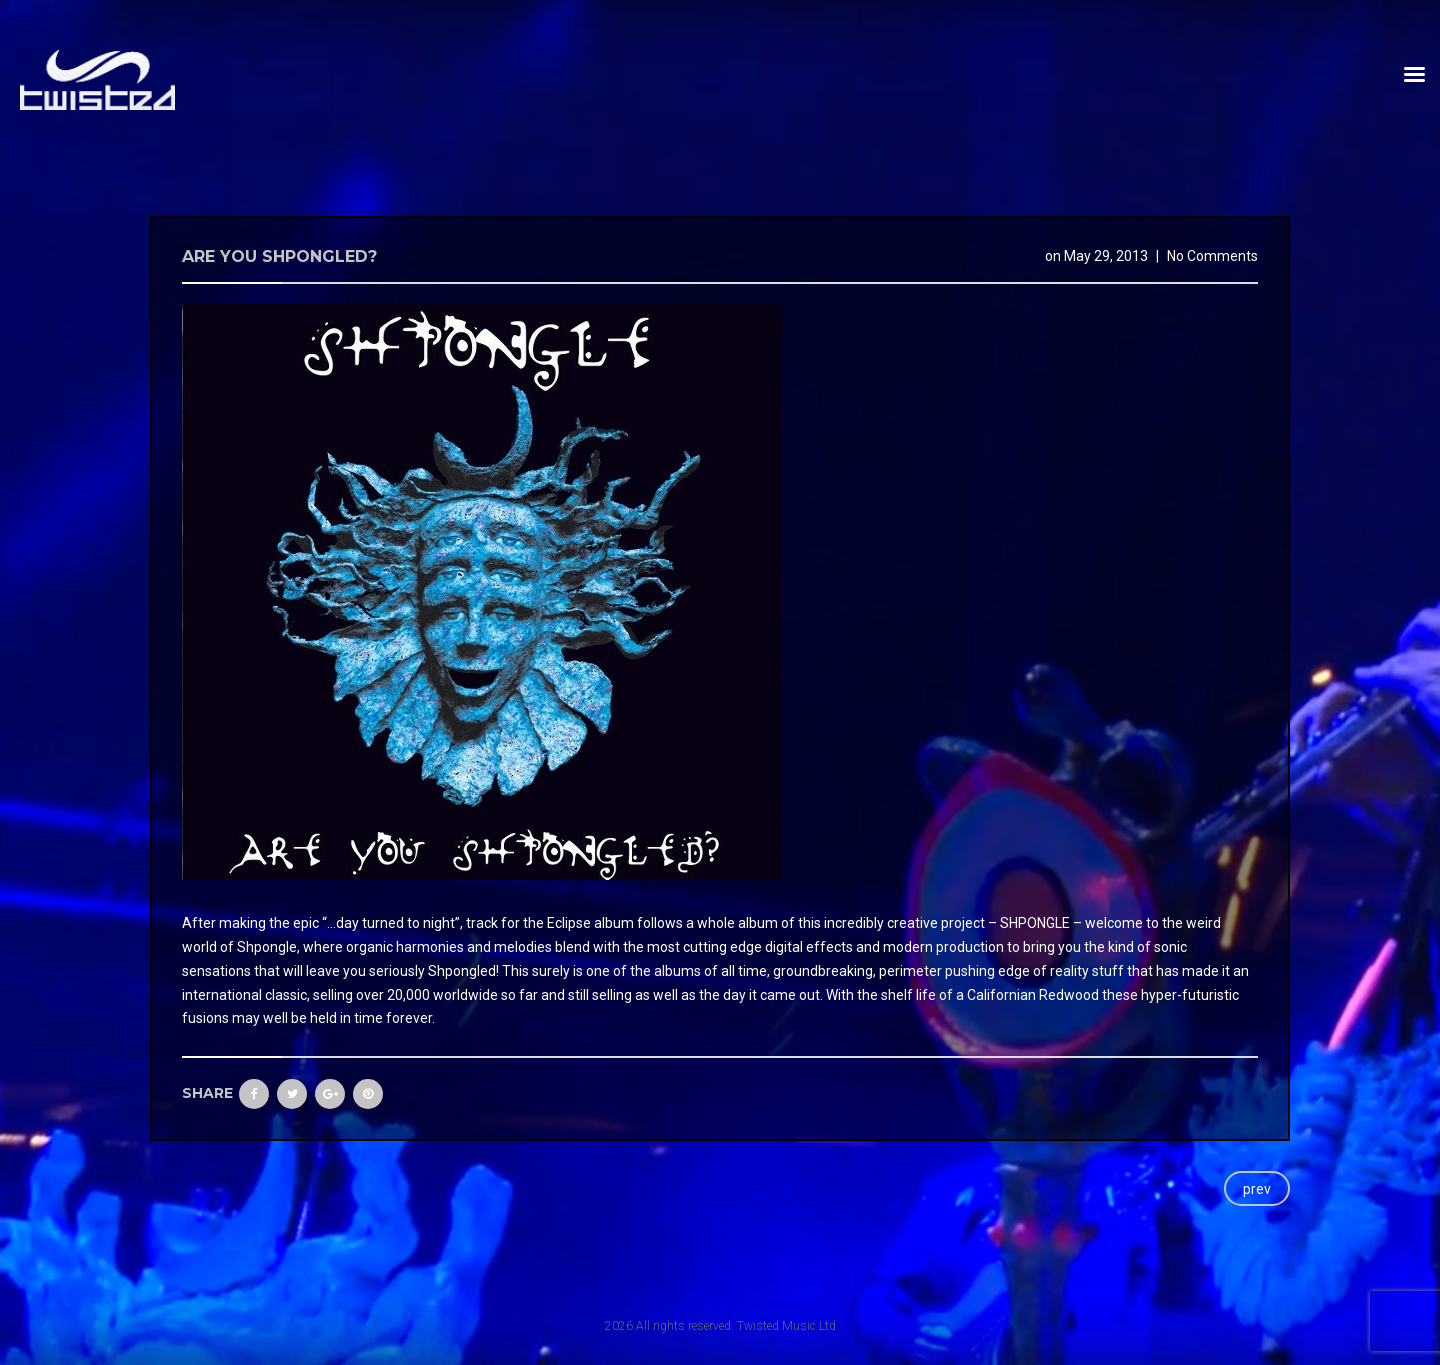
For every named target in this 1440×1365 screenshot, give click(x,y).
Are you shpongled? (279, 256)
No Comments (1212, 256)
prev (1257, 1189)
